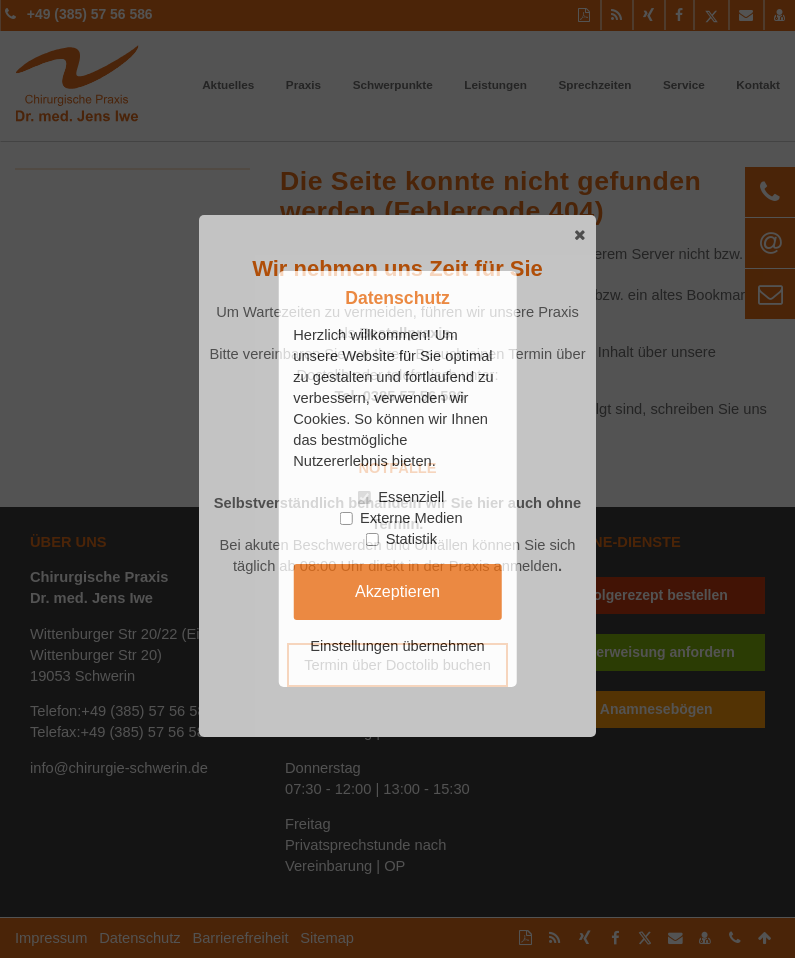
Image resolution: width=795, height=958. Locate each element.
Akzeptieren (397, 591)
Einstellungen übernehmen (397, 646)
